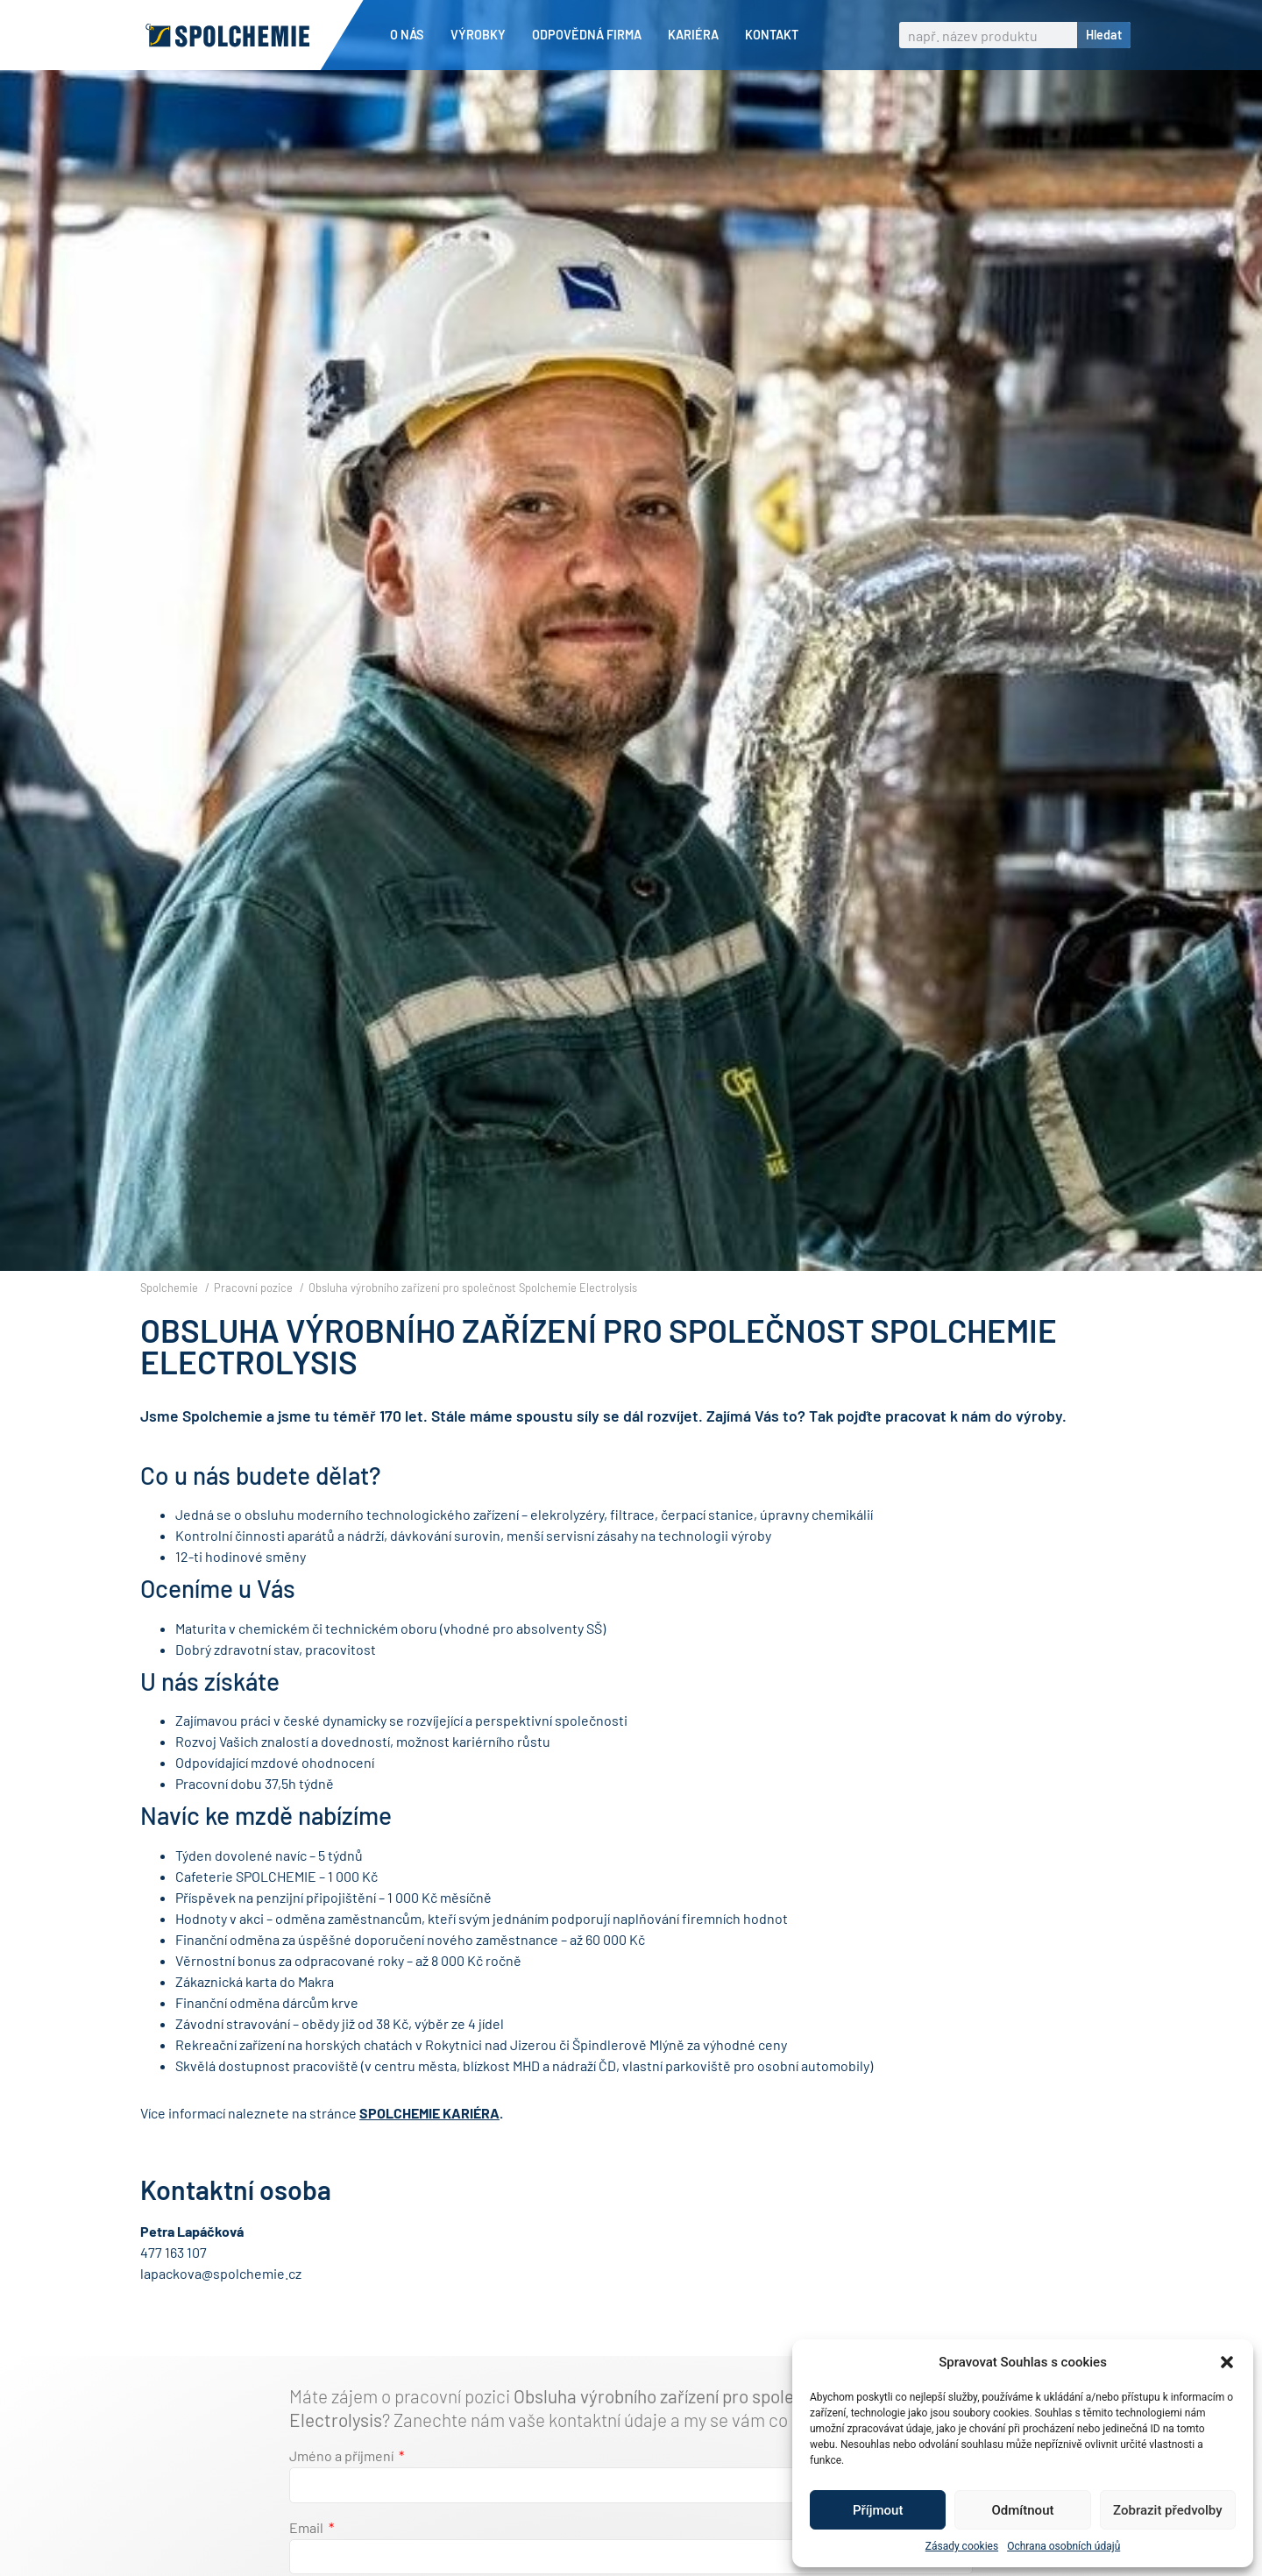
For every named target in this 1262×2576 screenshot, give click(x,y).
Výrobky (482, 35)
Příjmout (878, 2510)
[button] (1227, 2362)
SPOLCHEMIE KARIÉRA (429, 2142)
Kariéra (697, 35)
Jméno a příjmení (342, 2486)
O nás (411, 35)
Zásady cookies (961, 2546)
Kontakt (771, 34)
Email (307, 2558)
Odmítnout (1023, 2510)
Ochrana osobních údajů (1063, 2546)
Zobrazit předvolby (1168, 2510)
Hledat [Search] (1104, 34)
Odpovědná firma (591, 35)
